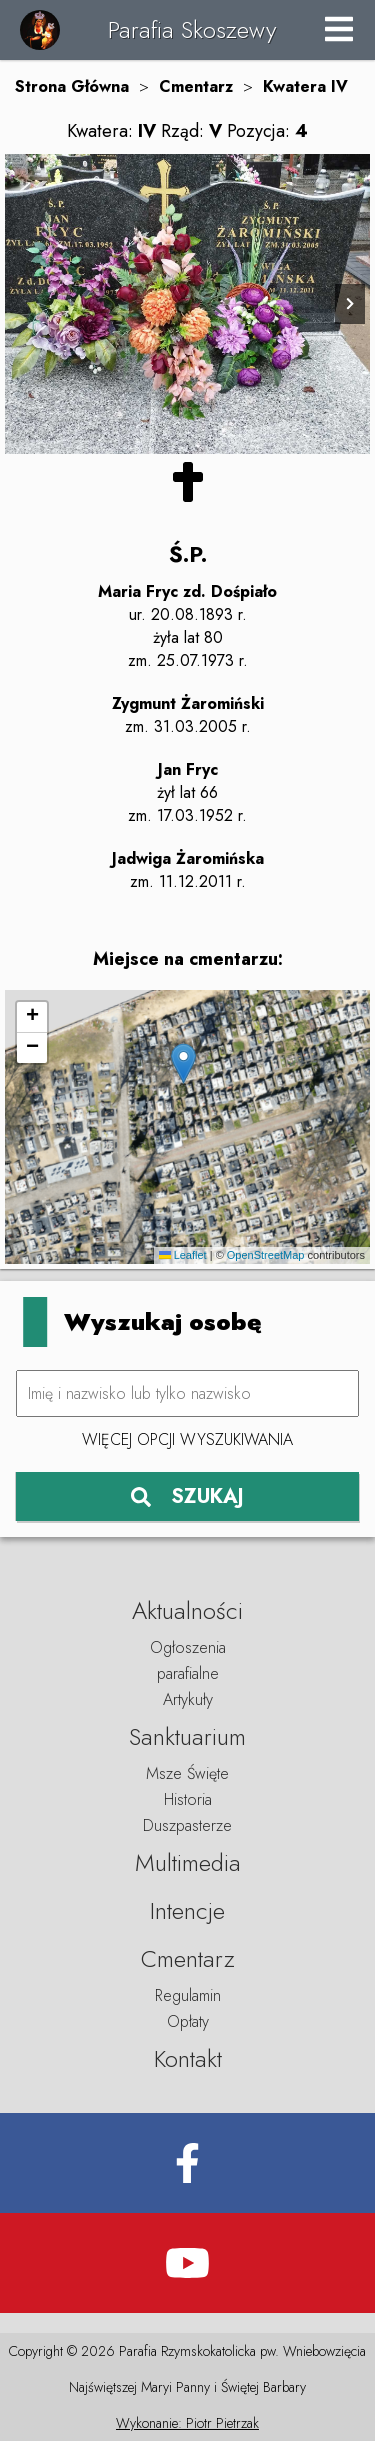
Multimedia (188, 1862)
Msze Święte (187, 1773)
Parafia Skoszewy (192, 29)
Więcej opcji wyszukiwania (187, 1439)
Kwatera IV (305, 86)
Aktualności (187, 1610)
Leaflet (183, 1255)
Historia (188, 1799)
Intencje (187, 1910)
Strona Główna (72, 86)
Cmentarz (196, 86)
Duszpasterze (187, 1825)
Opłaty (188, 2021)
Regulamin (188, 1995)
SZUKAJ (187, 1496)
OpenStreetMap (266, 1255)
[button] (183, 1063)
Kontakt (188, 2058)
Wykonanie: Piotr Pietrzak (187, 2423)
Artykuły (188, 1699)
